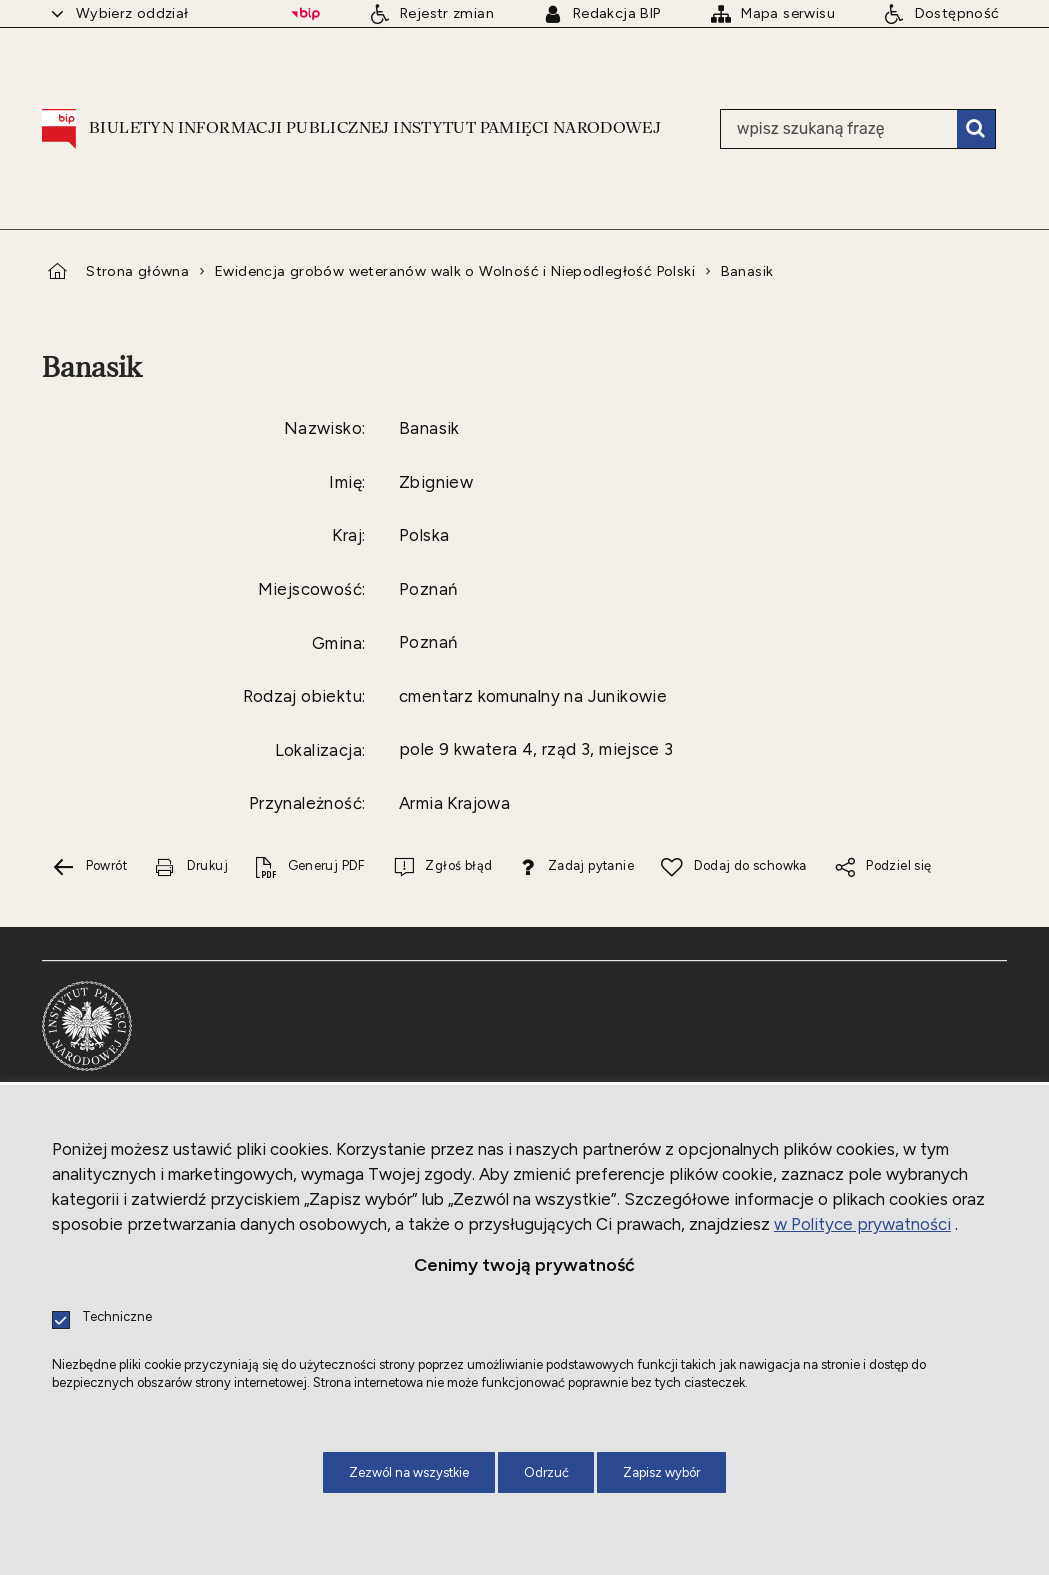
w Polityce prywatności (862, 1224)
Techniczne (117, 1317)
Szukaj (976, 129)
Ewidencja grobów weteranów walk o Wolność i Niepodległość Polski (455, 271)
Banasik (747, 271)
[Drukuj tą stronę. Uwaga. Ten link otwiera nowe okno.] (191, 867)
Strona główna (137, 271)
